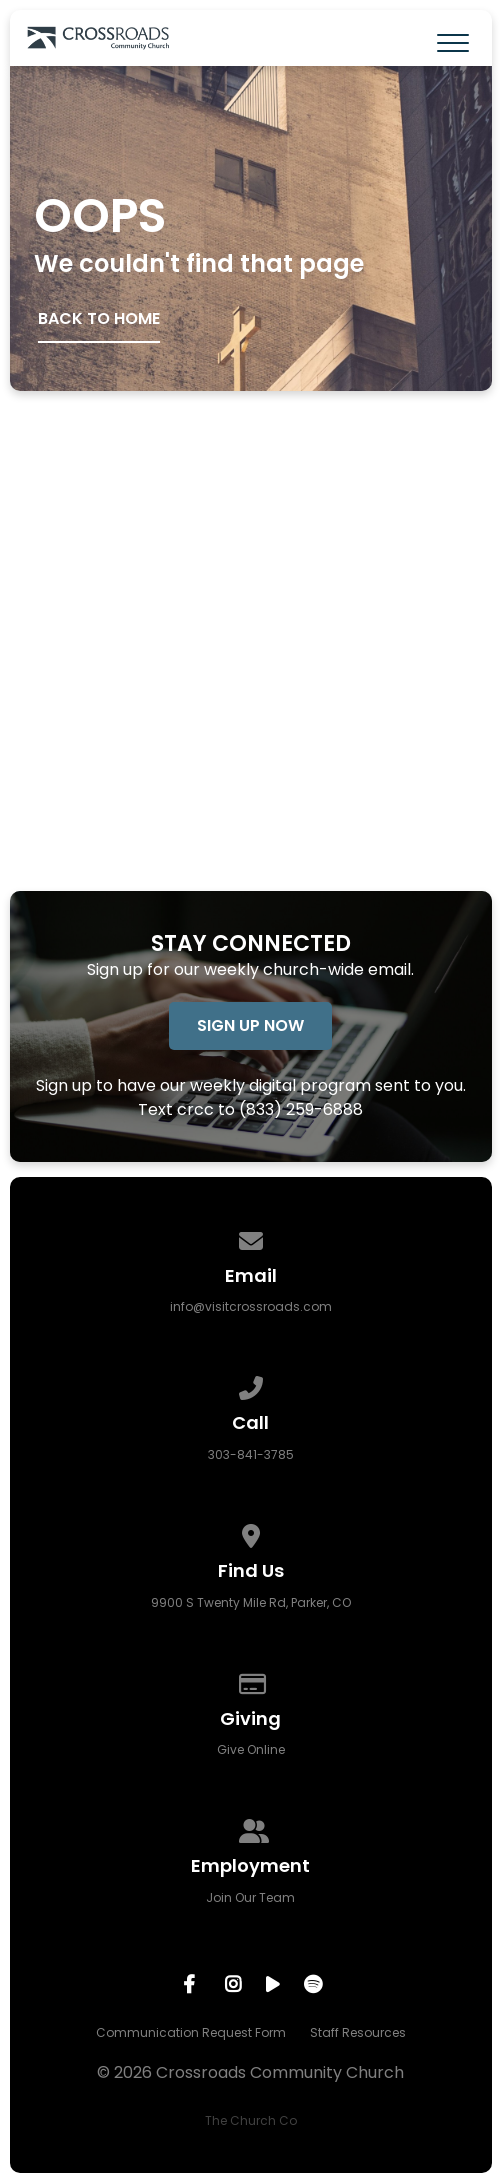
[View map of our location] (251, 1532)
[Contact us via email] (251, 1237)
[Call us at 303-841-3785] (251, 1384)
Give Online (251, 1749)
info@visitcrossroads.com (251, 1306)
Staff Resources (358, 2032)
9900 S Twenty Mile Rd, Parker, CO (251, 1602)
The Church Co (251, 2120)
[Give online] (251, 1680)
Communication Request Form (191, 2032)
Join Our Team (250, 1897)
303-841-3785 (251, 1454)
